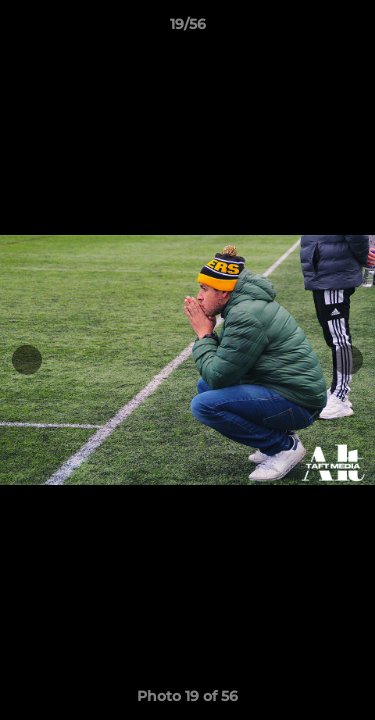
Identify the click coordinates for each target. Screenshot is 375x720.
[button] (351, 29)
